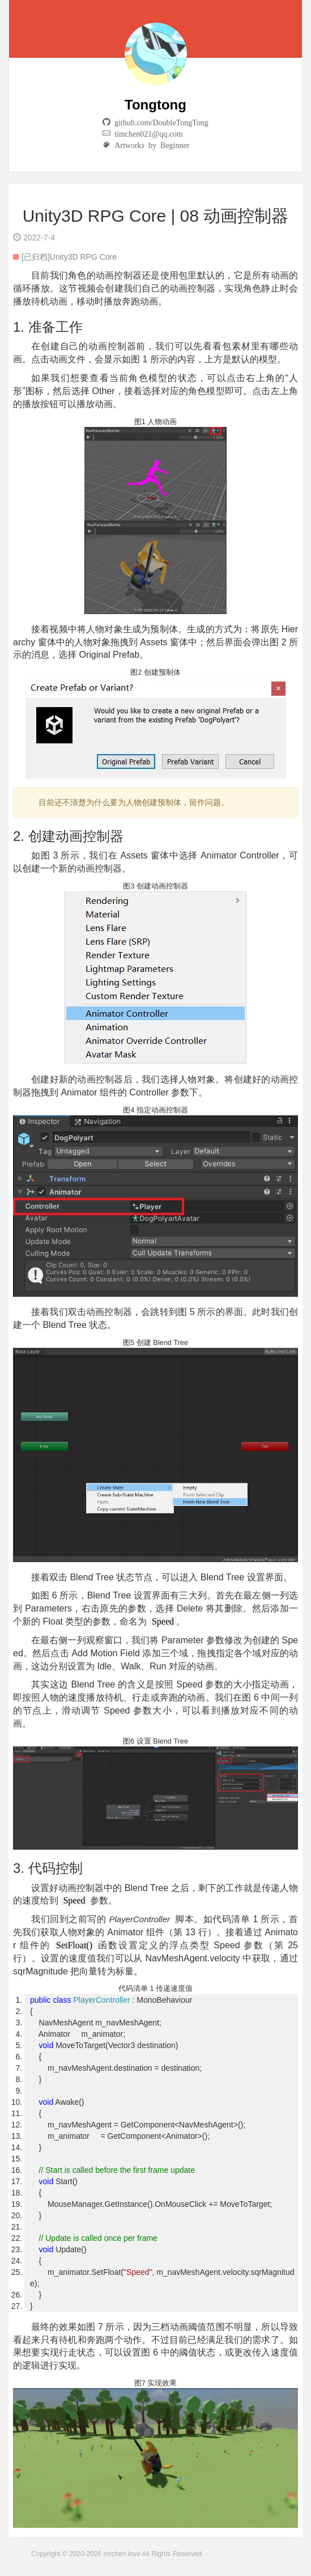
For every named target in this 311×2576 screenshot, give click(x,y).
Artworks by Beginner (149, 145)
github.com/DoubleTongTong (159, 122)
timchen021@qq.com (146, 133)
